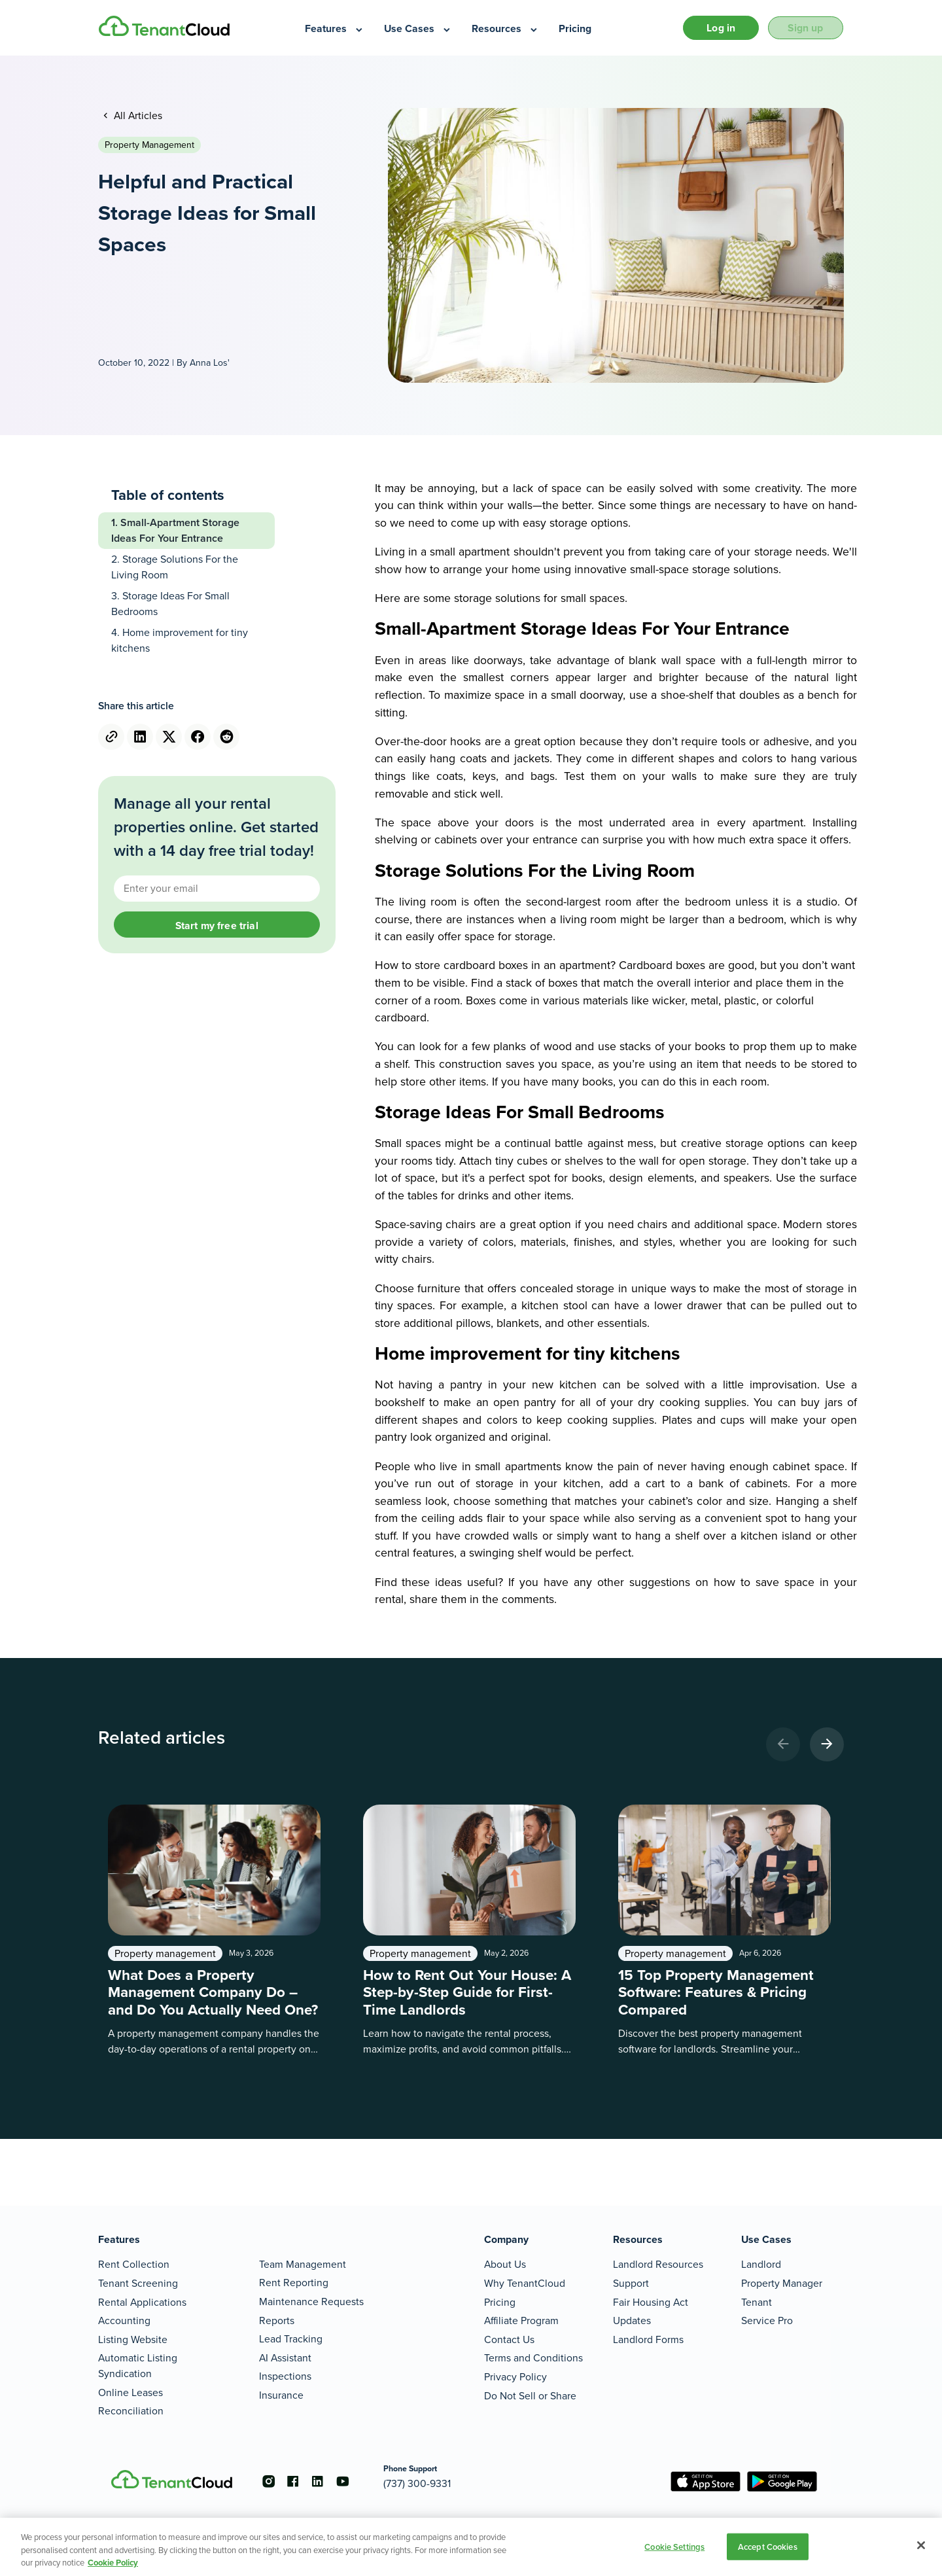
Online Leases (130, 2392)
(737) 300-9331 (423, 2483)
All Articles (136, 116)
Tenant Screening (138, 2283)
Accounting (124, 2320)
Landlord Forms (648, 2339)
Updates (632, 2320)
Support (631, 2283)
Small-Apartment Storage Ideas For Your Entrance (175, 531)
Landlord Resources (658, 2264)
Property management (149, 146)
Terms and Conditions (533, 2357)
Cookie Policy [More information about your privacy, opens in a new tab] (113, 2562)
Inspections (285, 2376)
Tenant (756, 2302)
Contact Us (509, 2339)
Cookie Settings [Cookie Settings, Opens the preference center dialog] (674, 2546)
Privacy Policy (515, 2376)
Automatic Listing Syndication (137, 2365)
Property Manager (781, 2283)
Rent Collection (133, 2264)
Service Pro (767, 2320)
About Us (505, 2264)
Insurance (281, 2395)
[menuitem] (334, 29)
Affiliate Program (521, 2320)
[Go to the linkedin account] (320, 2481)
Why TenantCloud (524, 2283)
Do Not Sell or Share (530, 2395)
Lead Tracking (291, 2338)
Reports (276, 2320)
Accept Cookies (767, 2546)
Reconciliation (131, 2410)
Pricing (499, 2302)
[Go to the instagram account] (268, 2481)
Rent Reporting (293, 2282)
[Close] (921, 2545)
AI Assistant (285, 2357)
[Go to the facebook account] (294, 2481)
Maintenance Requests (311, 2301)
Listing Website (132, 2339)
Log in (714, 28)
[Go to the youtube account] (347, 2481)
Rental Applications (142, 2302)
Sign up (802, 28)
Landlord (761, 2264)
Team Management (302, 2264)
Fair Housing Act (650, 2302)
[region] (471, 2547)
